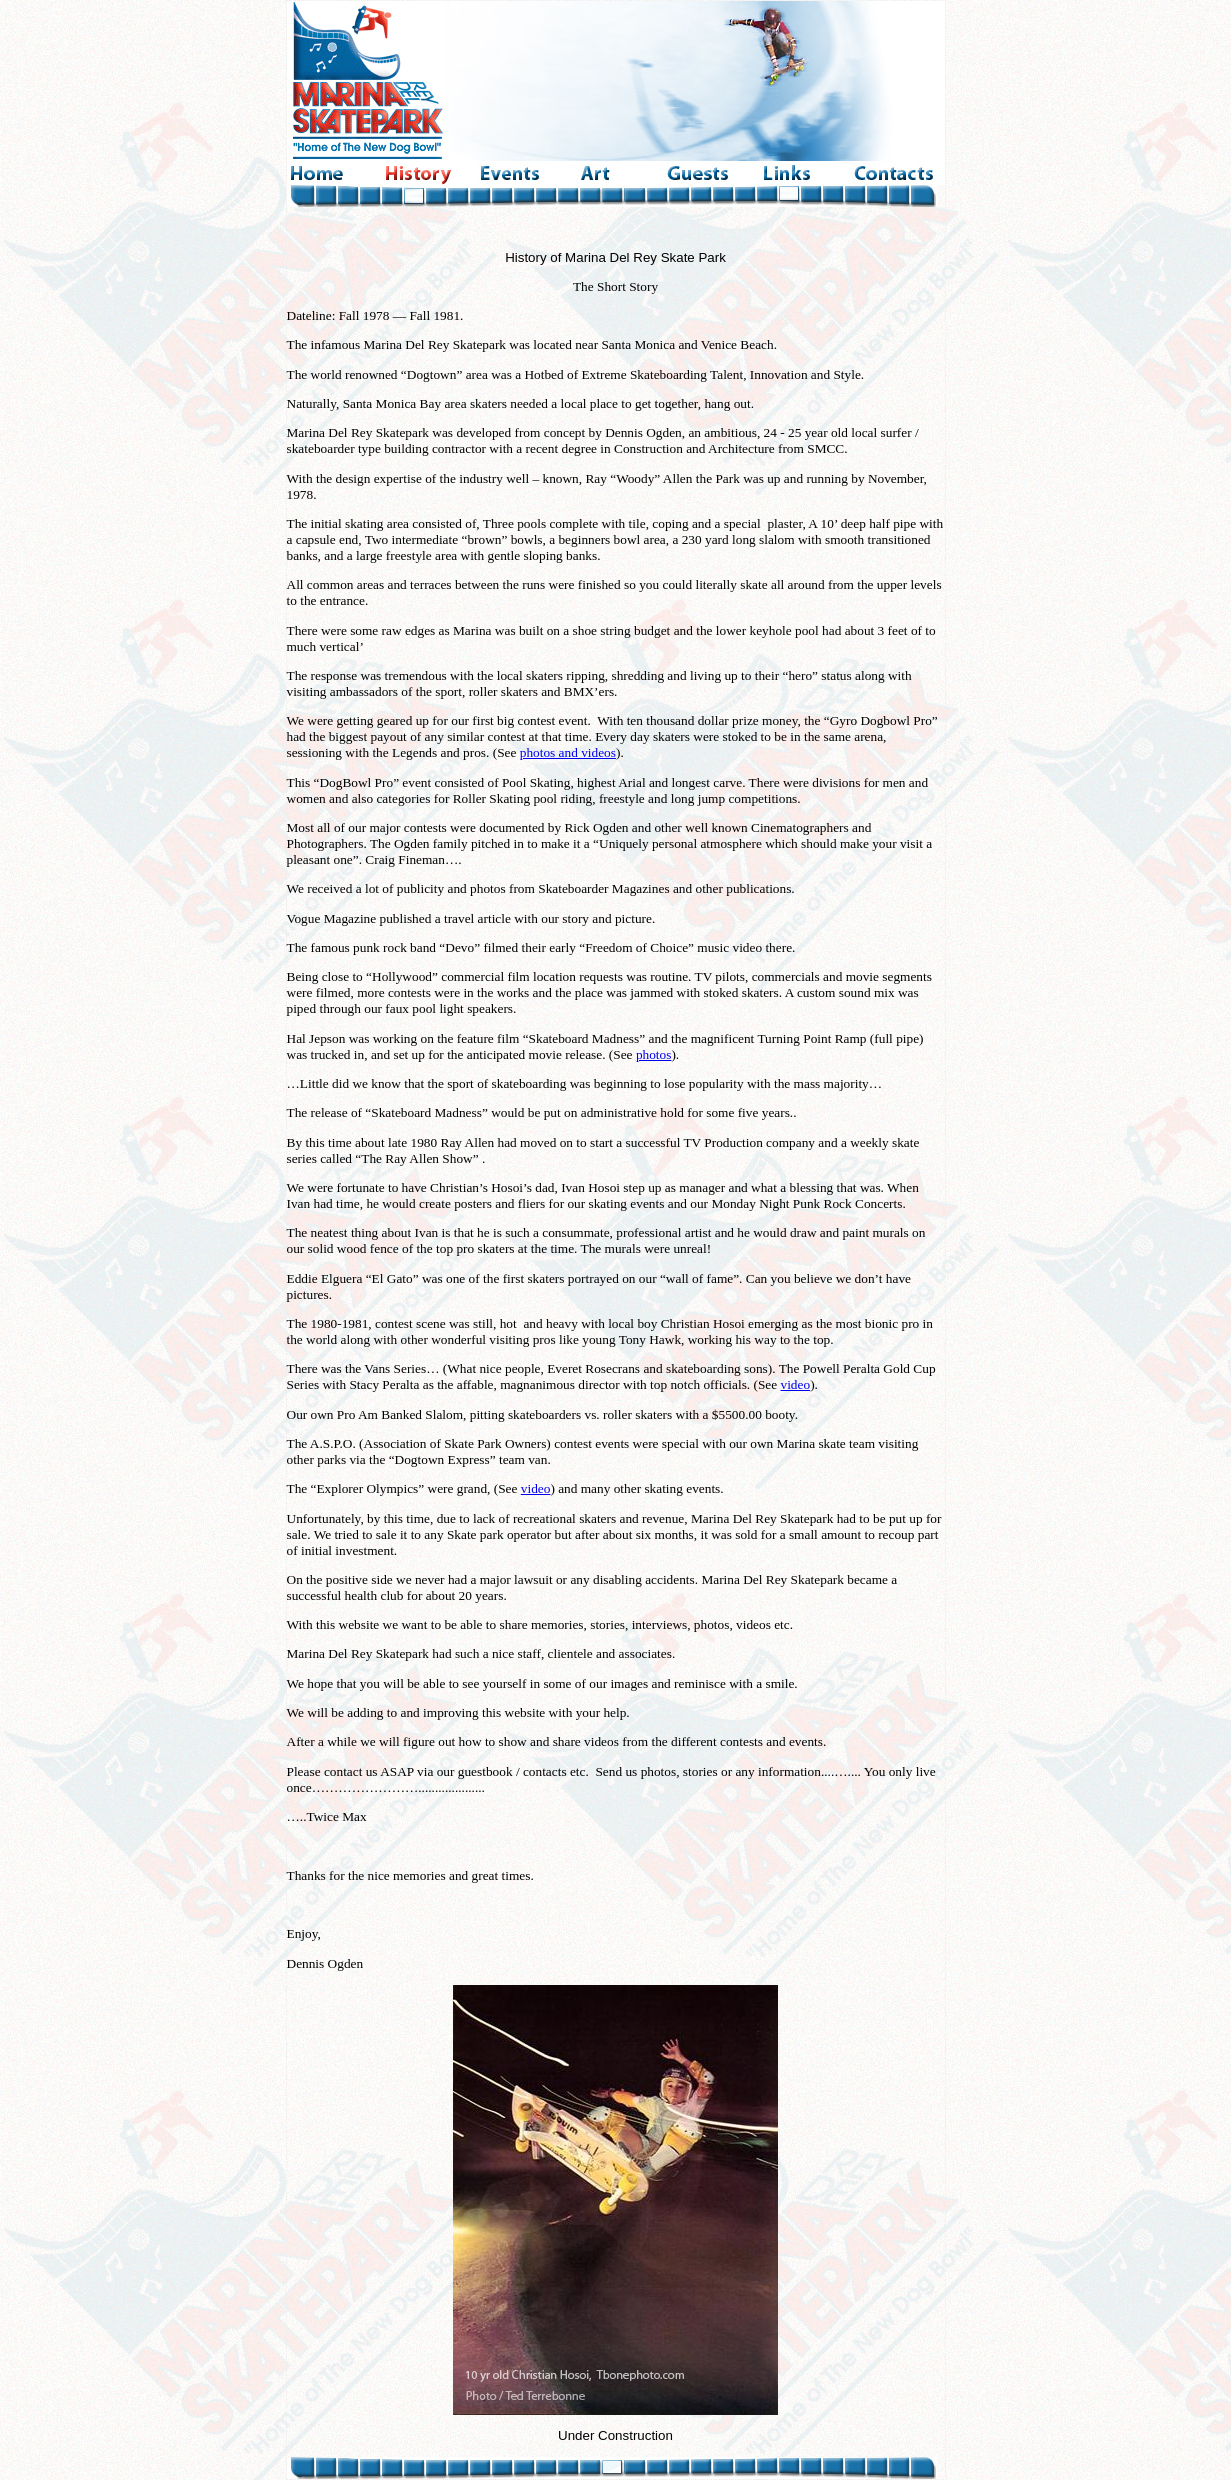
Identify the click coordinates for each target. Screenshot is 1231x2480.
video (796, 1384)
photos (654, 1054)
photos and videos (568, 752)
